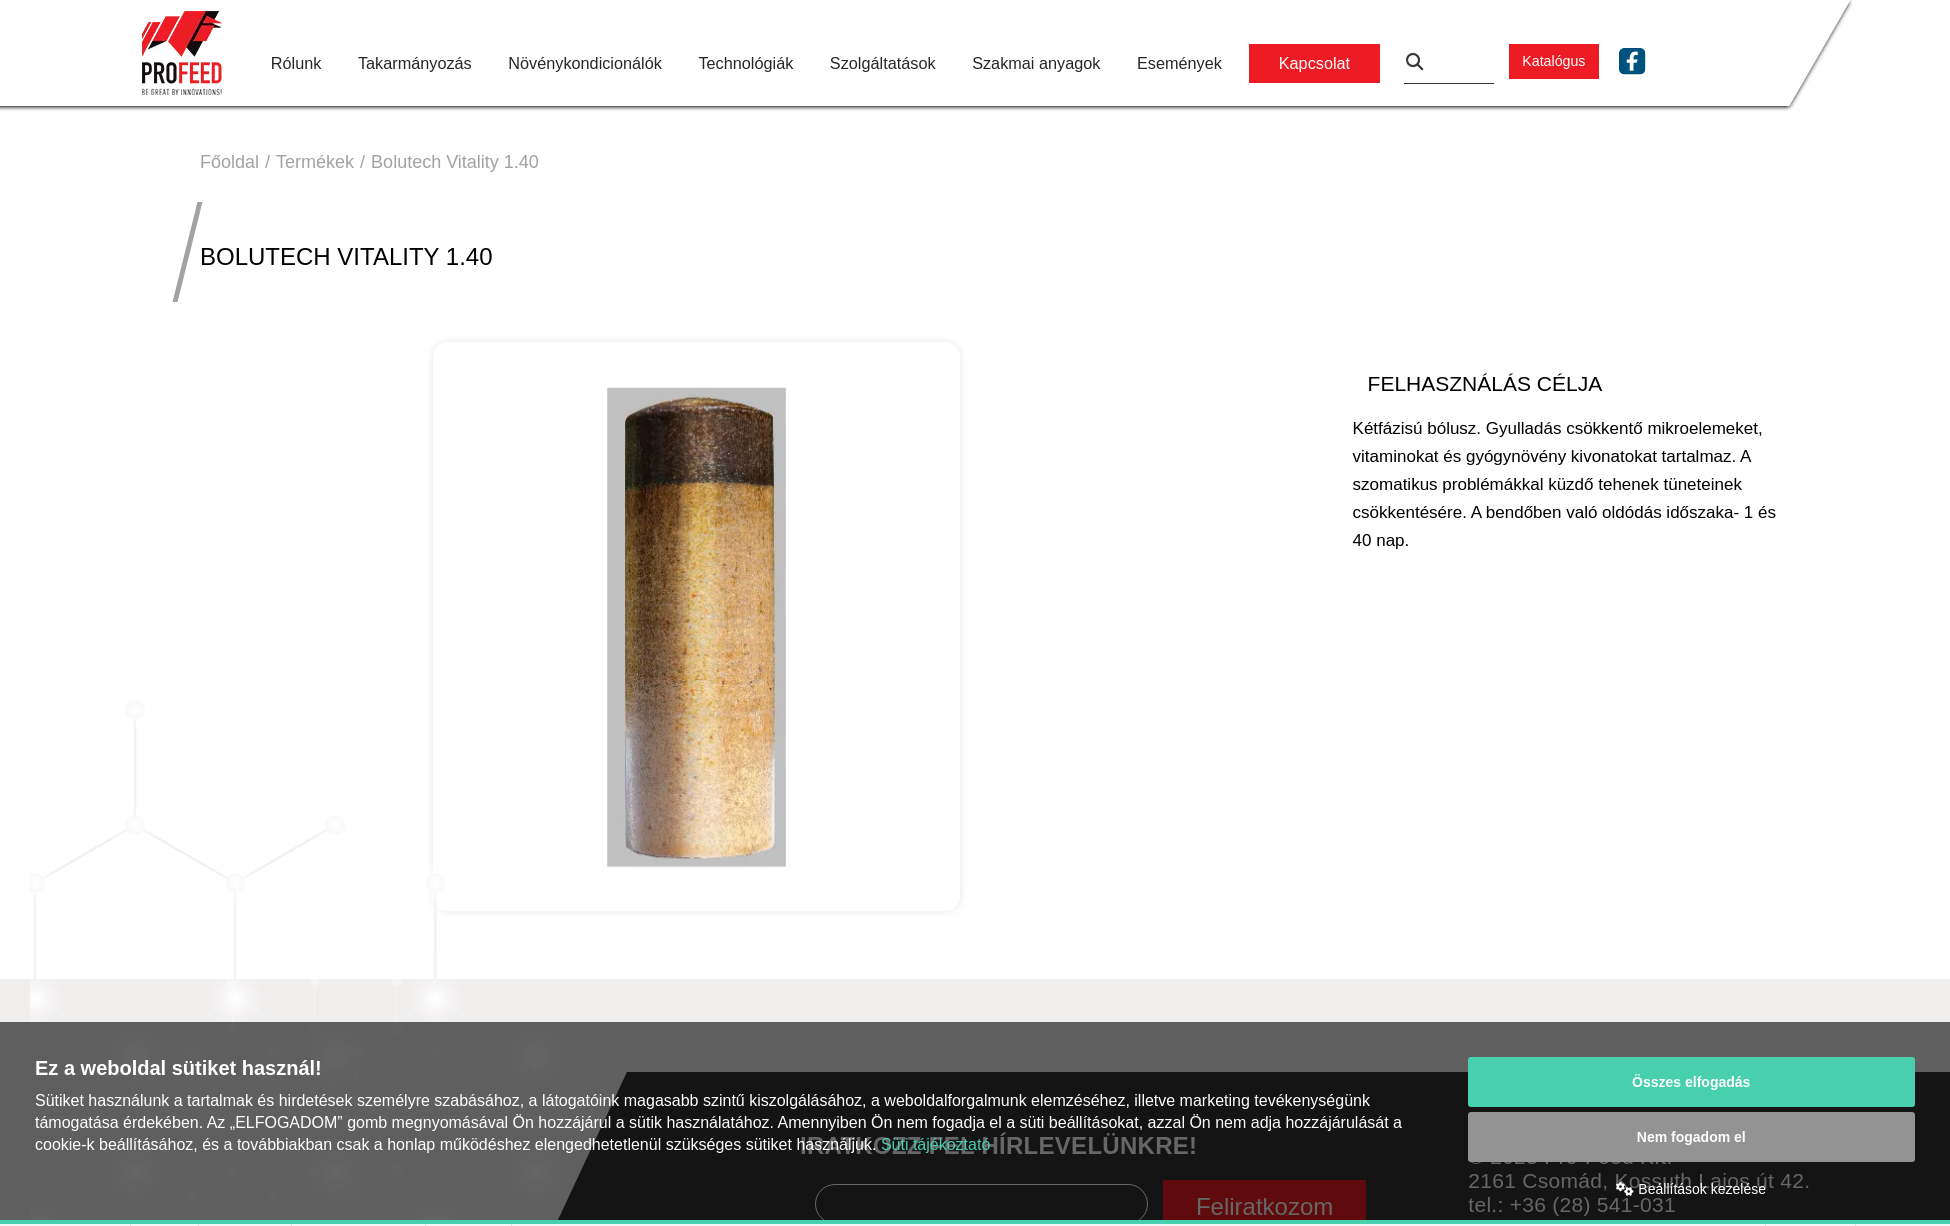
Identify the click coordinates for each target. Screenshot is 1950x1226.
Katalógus (1553, 61)
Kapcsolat (1314, 63)
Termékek (315, 162)
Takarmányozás (415, 63)
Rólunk (296, 63)
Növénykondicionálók (585, 63)
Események (1179, 63)
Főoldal (229, 162)
